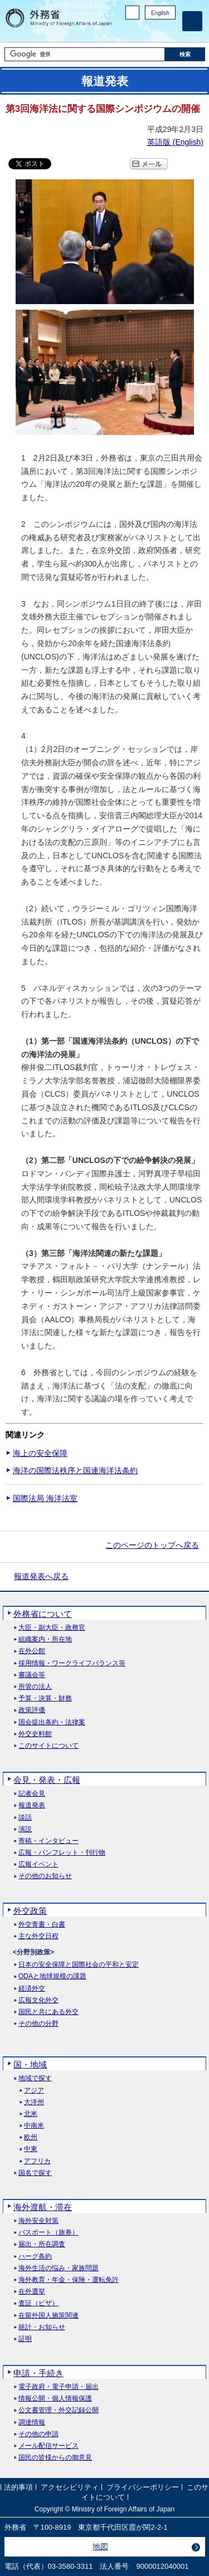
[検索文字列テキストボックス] (84, 54)
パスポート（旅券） (48, 2232)
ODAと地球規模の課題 (52, 1976)
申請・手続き (38, 2373)
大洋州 (34, 2102)
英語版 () (175, 142)
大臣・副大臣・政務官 (51, 1627)
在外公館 (31, 1651)
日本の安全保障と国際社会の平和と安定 (78, 1964)
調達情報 (31, 2422)
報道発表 (31, 1805)
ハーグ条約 (35, 2256)
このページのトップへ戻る (152, 1545)
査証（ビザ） (38, 2303)
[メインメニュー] (192, 21)
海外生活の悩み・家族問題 (58, 2268)
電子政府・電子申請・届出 (58, 2387)
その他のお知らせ (45, 1876)
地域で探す (35, 2078)
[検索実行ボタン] (185, 54)
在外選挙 (31, 2291)
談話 (25, 1817)
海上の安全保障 (40, 1453)
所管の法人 (35, 1686)
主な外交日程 (38, 1936)
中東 (30, 2149)
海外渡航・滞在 (42, 2207)
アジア (34, 2090)
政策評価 (31, 1710)
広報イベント (38, 1864)
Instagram (155, 31)
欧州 (30, 2137)
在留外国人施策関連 (48, 2315)
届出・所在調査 (41, 2244)
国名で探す (35, 2173)
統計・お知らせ (41, 2327)
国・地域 (30, 2064)
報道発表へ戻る (41, 1576)
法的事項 (18, 2487)
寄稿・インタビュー (48, 1841)
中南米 (34, 2125)
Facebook (141, 31)
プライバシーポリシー (142, 2487)
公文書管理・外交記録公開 (58, 2410)
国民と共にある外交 (48, 2012)
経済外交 (31, 1988)
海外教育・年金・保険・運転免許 (68, 2280)
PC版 (132, 12)
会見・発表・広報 (46, 1780)
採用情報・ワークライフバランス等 (71, 1663)
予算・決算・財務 (45, 1698)
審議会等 (31, 1675)
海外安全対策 (38, 2221)
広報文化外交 (38, 2000)
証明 (25, 2339)
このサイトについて (48, 1745)
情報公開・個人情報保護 (55, 2398)
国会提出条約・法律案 (51, 1722)
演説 (25, 1829)
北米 (30, 2114)
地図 (100, 2546)
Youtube (169, 31)
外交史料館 (35, 1734)
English (160, 13)
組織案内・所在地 (45, 1639)
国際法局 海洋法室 (45, 1498)
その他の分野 (38, 2023)
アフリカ (37, 2161)
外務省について (42, 1614)
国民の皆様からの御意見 (55, 2457)
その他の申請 (38, 2434)
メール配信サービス (48, 2446)
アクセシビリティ (70, 2487)
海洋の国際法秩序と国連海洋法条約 (75, 1470)
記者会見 (31, 1793)
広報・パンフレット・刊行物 (61, 1852)
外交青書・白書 (41, 1924)
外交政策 (30, 1910)
